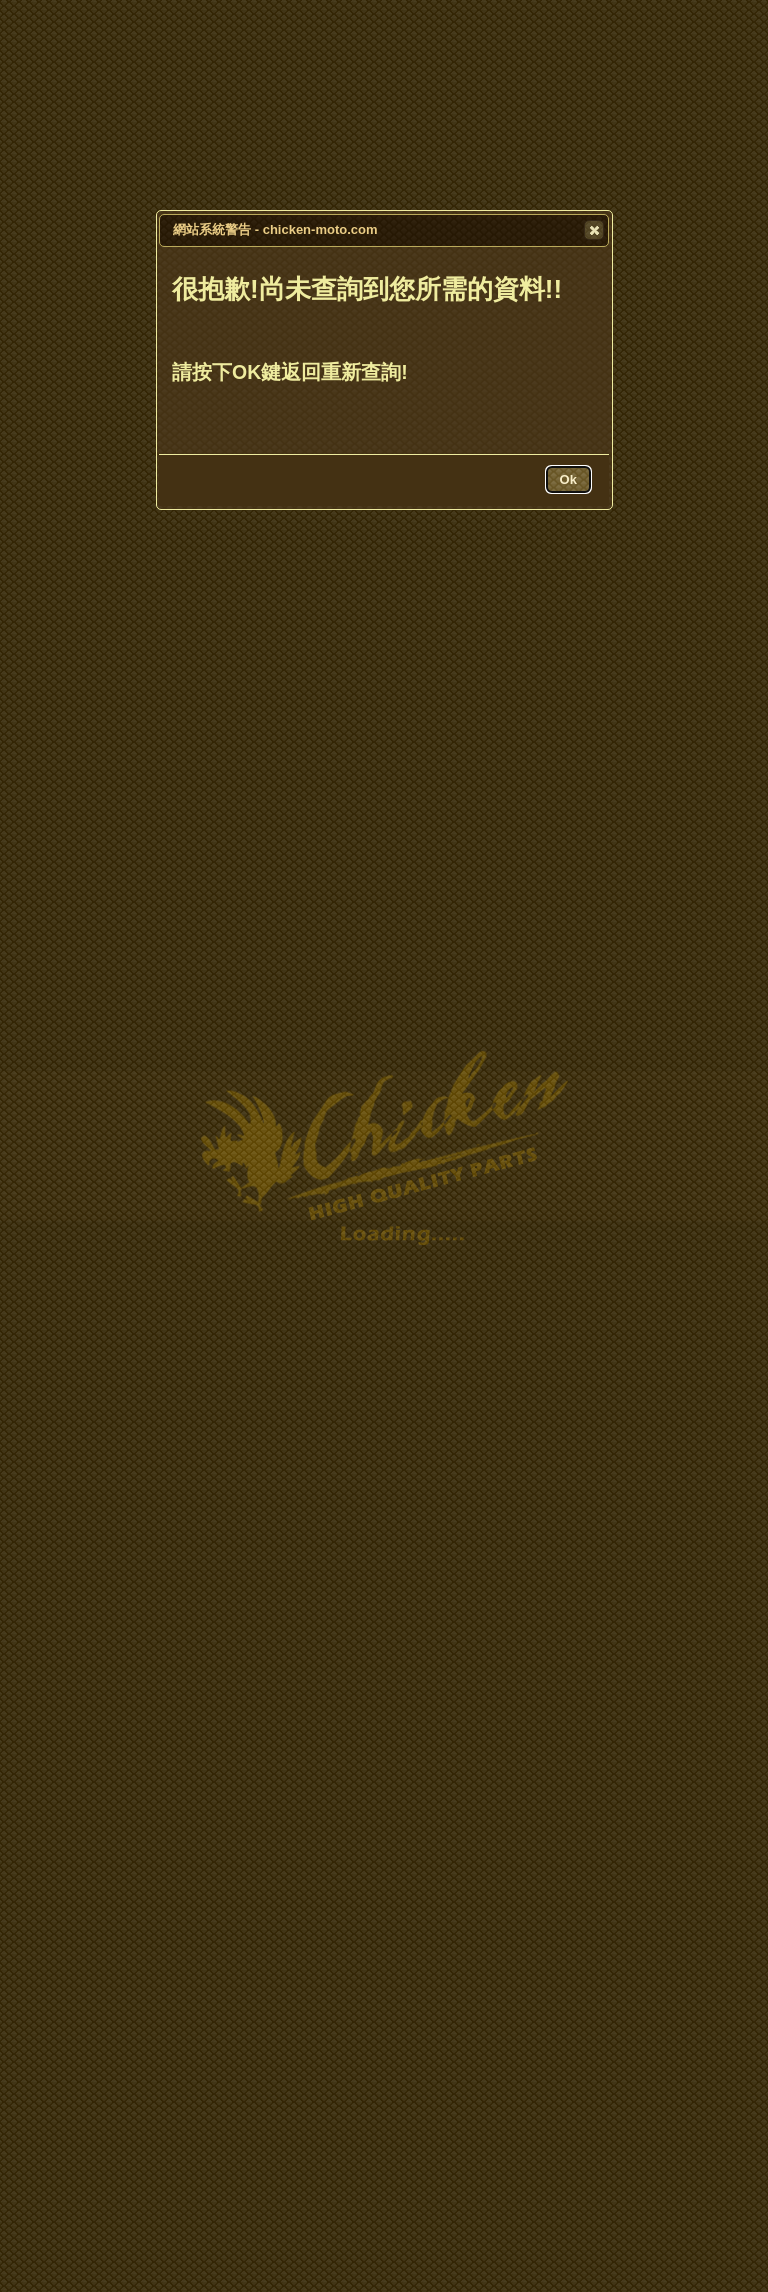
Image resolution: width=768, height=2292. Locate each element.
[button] (594, 230)
